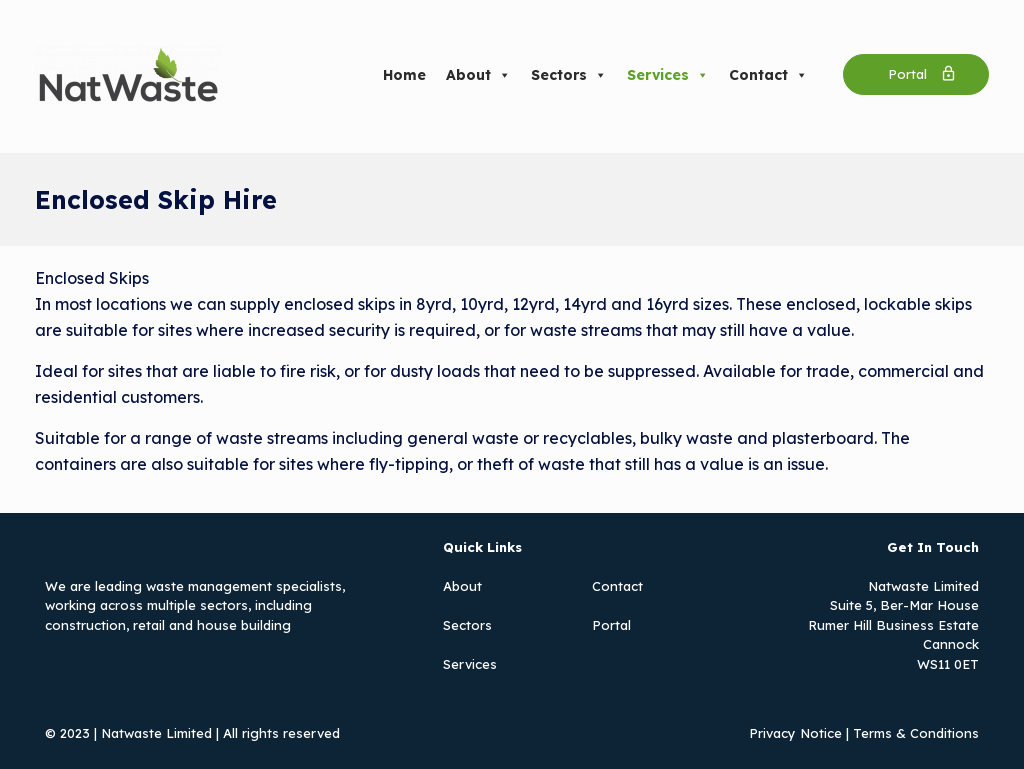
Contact (768, 75)
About (478, 75)
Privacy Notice (795, 733)
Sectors (569, 75)
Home (404, 75)
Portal (611, 625)
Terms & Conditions (916, 733)
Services (668, 75)
